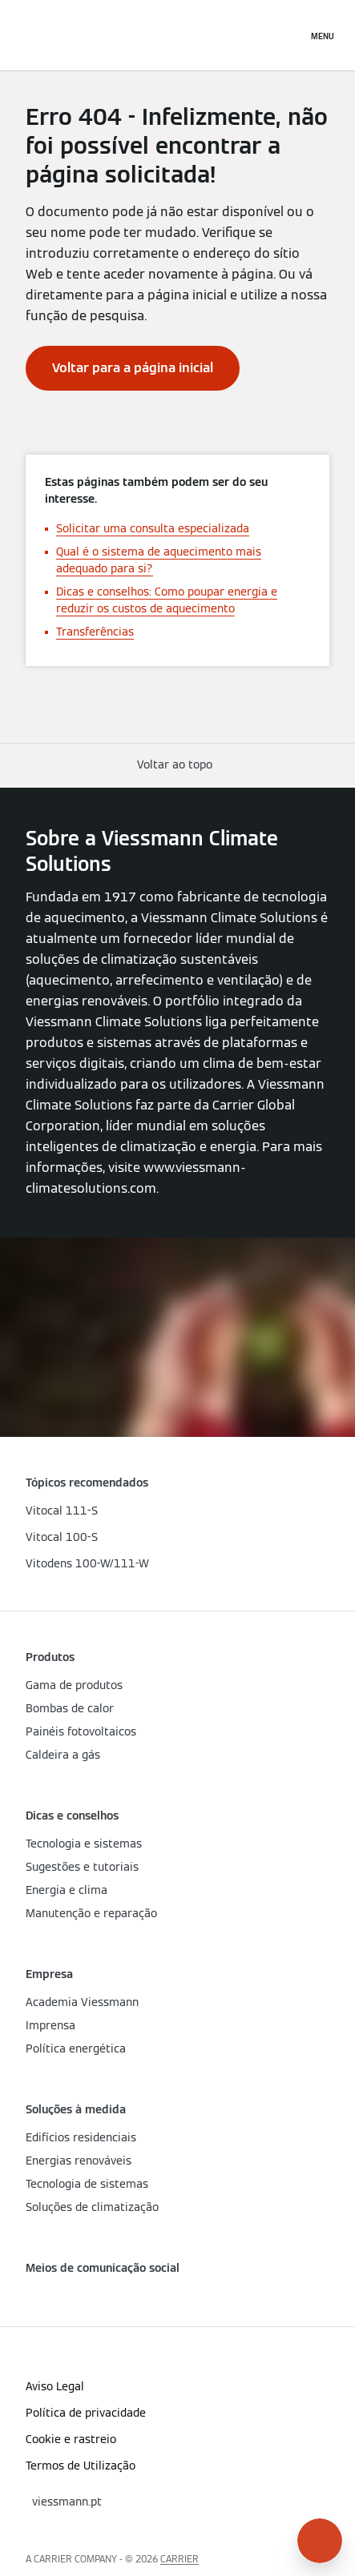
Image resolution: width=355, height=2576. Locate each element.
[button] (178, 765)
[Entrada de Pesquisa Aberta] (287, 35)
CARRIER (179, 2559)
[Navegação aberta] (322, 35)
